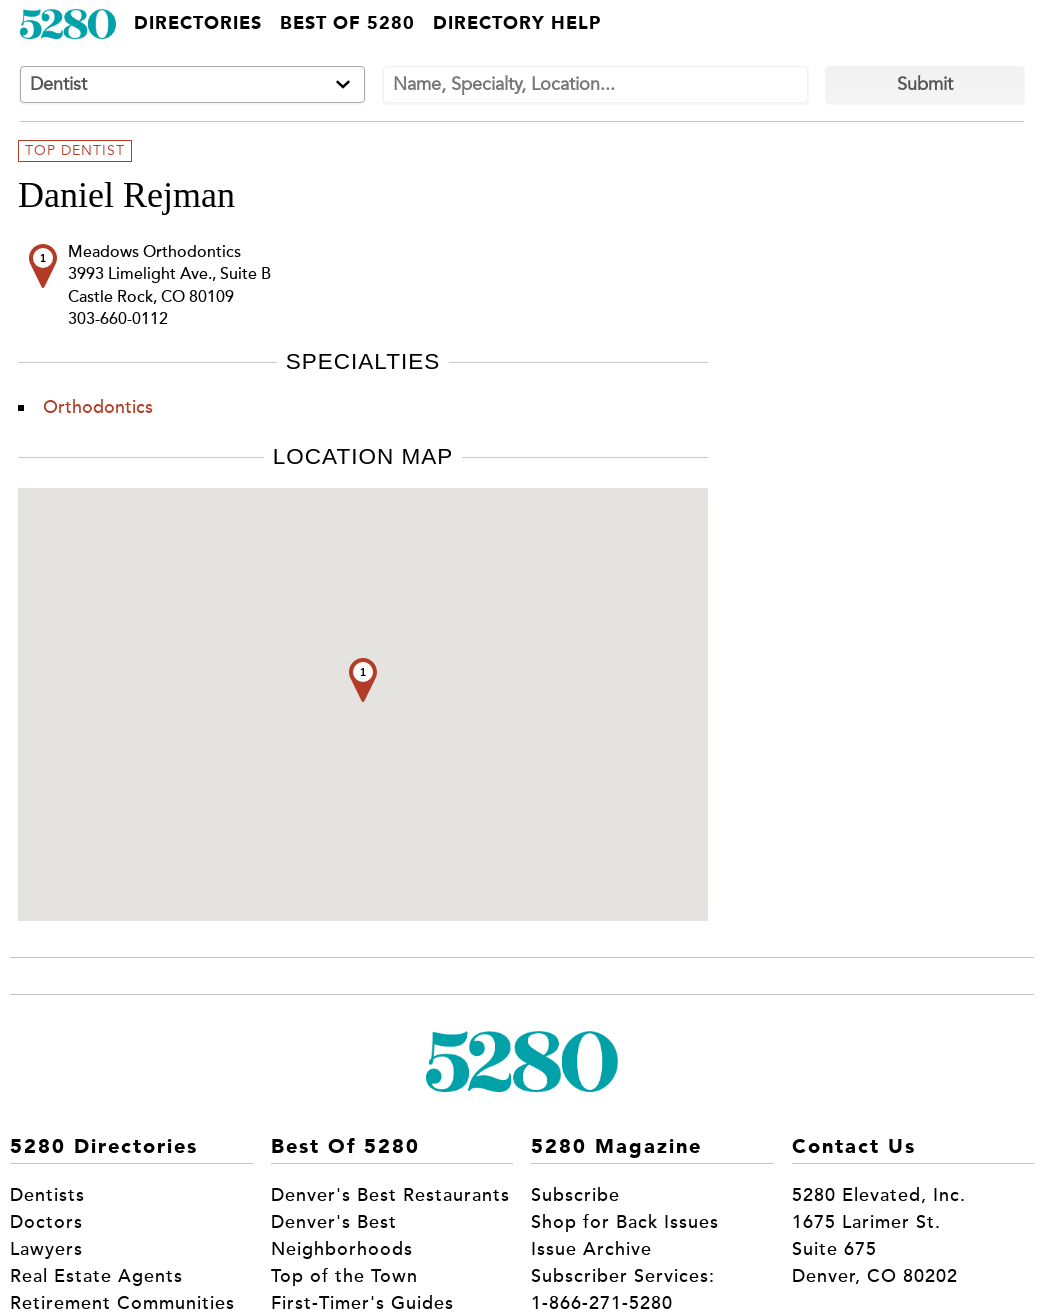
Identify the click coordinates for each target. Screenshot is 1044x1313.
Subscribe (575, 1195)
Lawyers (46, 1249)
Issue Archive (591, 1249)
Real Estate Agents (96, 1276)
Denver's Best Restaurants (390, 1195)
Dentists (47, 1195)
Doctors (46, 1222)
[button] (363, 680)
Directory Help (517, 24)
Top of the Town (344, 1276)
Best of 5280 (347, 24)
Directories (198, 24)
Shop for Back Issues (625, 1222)
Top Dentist (75, 151)
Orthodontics (98, 407)
